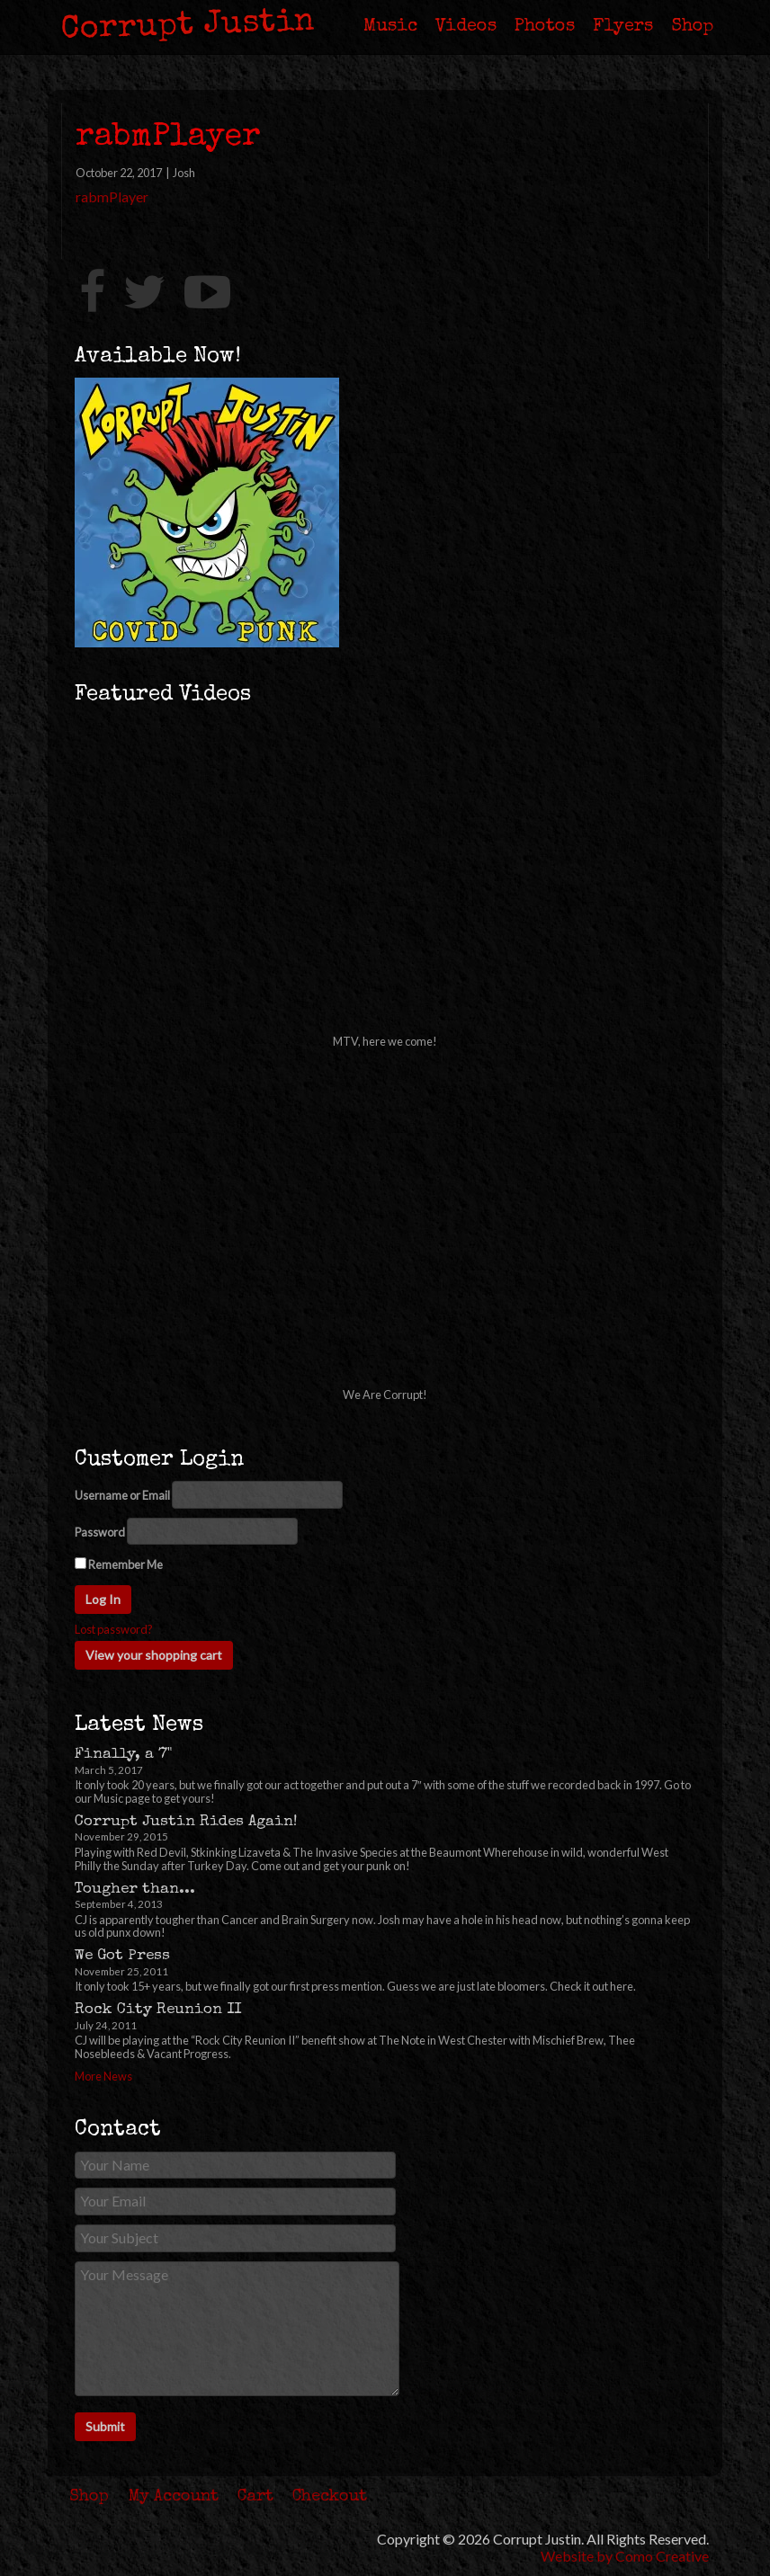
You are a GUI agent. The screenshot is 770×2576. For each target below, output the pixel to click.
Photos (545, 27)
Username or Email (122, 1495)
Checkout (329, 2497)
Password (100, 1532)
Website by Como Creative (625, 2555)
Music (390, 27)
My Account (174, 2497)
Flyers (623, 27)
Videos (466, 27)
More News (103, 2076)
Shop (692, 27)
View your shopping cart (153, 1654)
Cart (255, 2497)
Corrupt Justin (188, 27)
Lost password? (114, 1629)
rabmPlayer (112, 196)
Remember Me (119, 1564)
